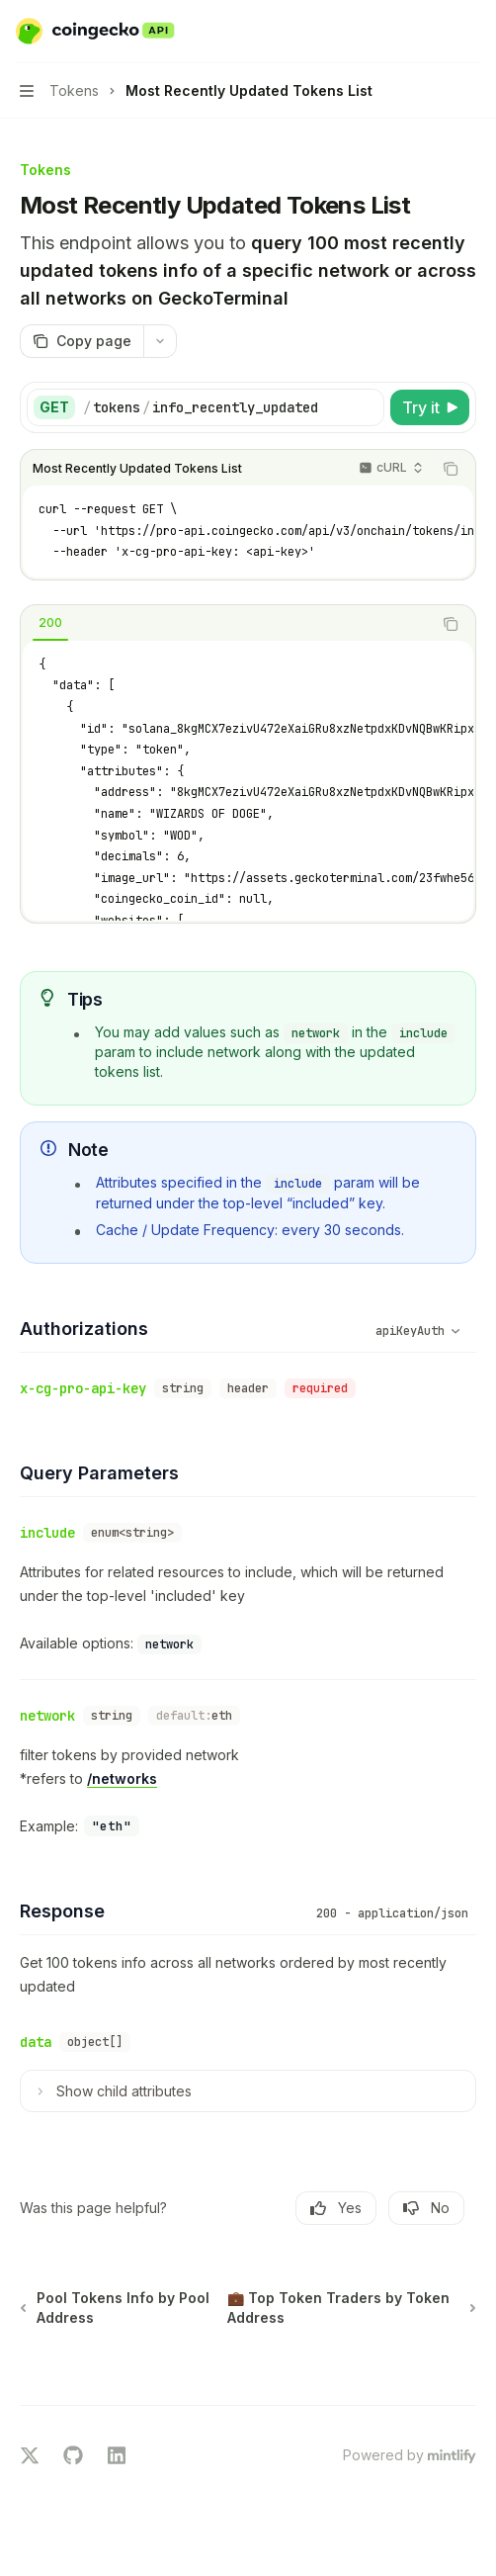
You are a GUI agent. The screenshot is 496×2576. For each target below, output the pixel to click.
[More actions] (470, 31)
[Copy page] (81, 341)
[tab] (50, 623)
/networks (122, 1778)
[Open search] (433, 31)
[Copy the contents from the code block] (450, 469)
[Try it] (429, 407)
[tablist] (226, 624)
